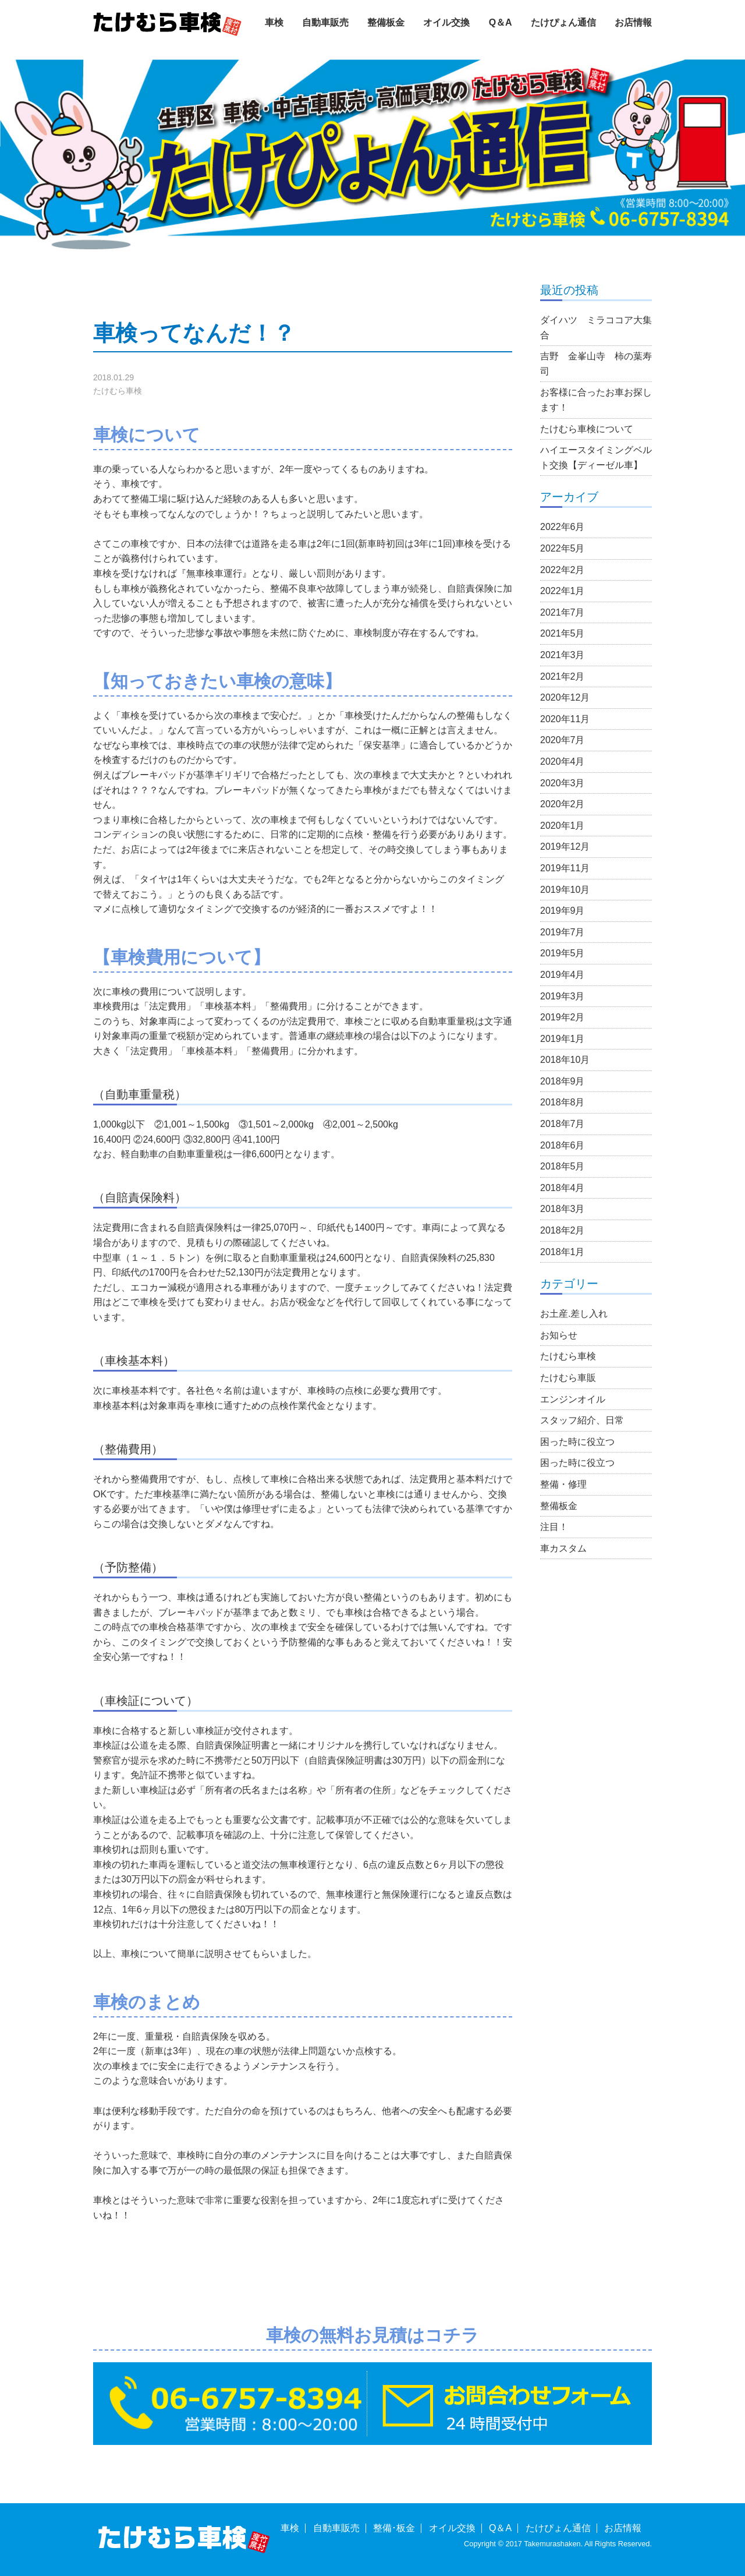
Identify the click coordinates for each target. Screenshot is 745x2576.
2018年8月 (562, 1102)
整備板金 (386, 22)
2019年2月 (562, 1017)
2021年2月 (562, 676)
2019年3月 (562, 996)
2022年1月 (562, 591)
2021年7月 (562, 612)
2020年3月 (562, 783)
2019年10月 (565, 890)
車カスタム (563, 1548)
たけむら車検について (586, 429)
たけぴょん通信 (563, 22)
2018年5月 (562, 1166)
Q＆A (500, 22)
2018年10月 (565, 1060)
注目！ (554, 1527)
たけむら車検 (117, 390)
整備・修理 (563, 1484)
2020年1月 (562, 826)
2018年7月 (562, 1124)
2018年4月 (562, 1188)
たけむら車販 (568, 1378)
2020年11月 (565, 719)
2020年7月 (562, 740)
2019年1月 (562, 1039)
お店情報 (633, 22)
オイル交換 (446, 22)
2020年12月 (565, 697)
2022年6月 (562, 527)
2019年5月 (562, 953)
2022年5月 (562, 548)
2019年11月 (565, 868)
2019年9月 (562, 911)
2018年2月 (562, 1230)
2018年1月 (562, 1252)
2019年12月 (565, 846)
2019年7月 (562, 932)
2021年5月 (562, 633)
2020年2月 (562, 804)
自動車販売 (325, 22)
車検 (274, 22)
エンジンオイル (572, 1399)
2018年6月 (562, 1145)
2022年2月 (562, 570)
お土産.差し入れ (574, 1314)
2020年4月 (562, 761)
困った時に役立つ (577, 1442)
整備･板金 (394, 2528)
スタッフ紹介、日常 (582, 1420)
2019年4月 (562, 975)
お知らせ (558, 1335)
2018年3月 (562, 1209)
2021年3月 (562, 655)
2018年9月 (562, 1081)
